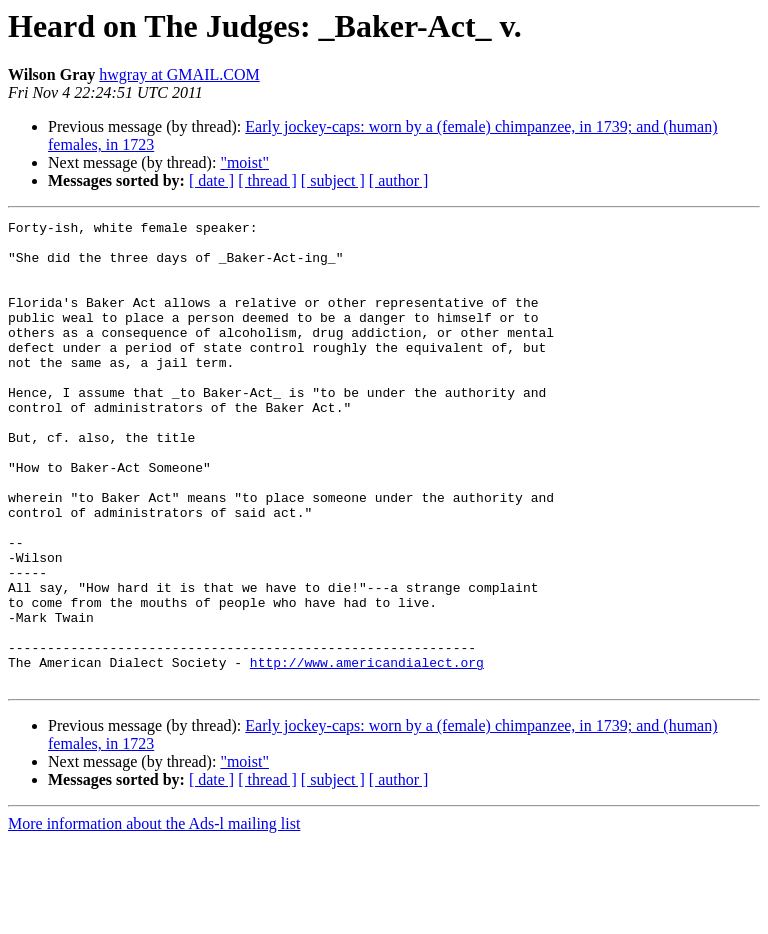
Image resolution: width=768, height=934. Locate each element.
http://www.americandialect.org (367, 752)
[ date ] (211, 180)
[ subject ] (333, 180)
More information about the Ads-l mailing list (154, 916)
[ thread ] (267, 180)
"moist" (244, 162)
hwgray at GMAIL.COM (179, 74)
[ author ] (399, 180)
